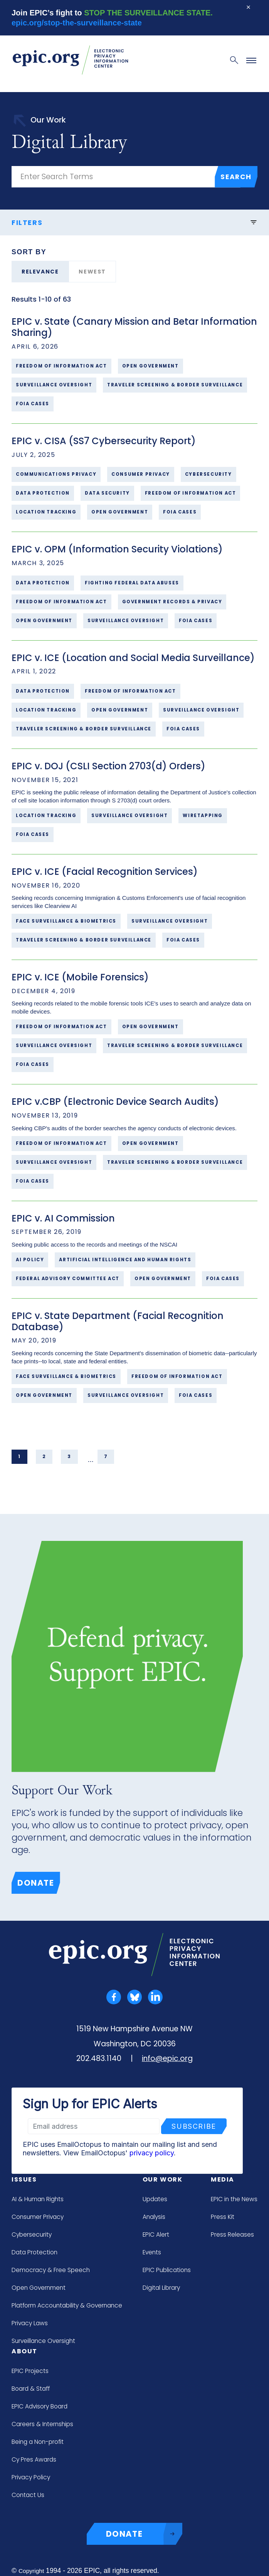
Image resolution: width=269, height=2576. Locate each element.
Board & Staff (31, 2389)
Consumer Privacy (38, 2217)
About (24, 2351)
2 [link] (44, 1456)
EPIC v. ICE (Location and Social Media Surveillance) (133, 657)
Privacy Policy (31, 2477)
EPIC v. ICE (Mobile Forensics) (80, 977)
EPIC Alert (156, 2234)
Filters (134, 222)
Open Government (39, 2288)
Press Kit (222, 2217)
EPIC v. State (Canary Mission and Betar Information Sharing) (134, 327)
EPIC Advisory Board (39, 2406)
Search (236, 176)
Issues (24, 2179)
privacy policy (151, 2153)
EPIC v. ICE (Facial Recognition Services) (105, 871)
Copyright (31, 2571)
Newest (92, 271)
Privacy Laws (30, 2323)
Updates (155, 2199)
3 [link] (69, 1456)
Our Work (163, 2179)
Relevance (40, 271)
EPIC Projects (30, 2371)
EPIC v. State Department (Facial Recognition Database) (118, 1321)
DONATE (144, 2534)
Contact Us (28, 2495)
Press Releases (232, 2234)
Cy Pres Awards (34, 2459)
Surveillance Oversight (43, 2341)
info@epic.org (167, 2058)
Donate (35, 1882)
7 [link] (106, 1456)
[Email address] (94, 2126)
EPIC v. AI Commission (63, 1218)
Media (222, 2179)
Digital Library (161, 2288)
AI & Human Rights (38, 2199)
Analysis (154, 2217)
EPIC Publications (167, 2270)
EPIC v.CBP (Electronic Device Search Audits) (115, 1101)
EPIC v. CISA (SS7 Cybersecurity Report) (104, 441)
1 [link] (19, 1456)
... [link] (91, 1459)
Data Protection (34, 2252)
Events (152, 2252)
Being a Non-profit (38, 2442)
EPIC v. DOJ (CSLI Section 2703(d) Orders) (108, 766)
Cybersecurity (32, 2234)
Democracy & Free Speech (51, 2270)
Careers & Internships (42, 2424)
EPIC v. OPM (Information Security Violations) (117, 549)
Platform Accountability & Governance (67, 2305)
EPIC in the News (234, 2199)
